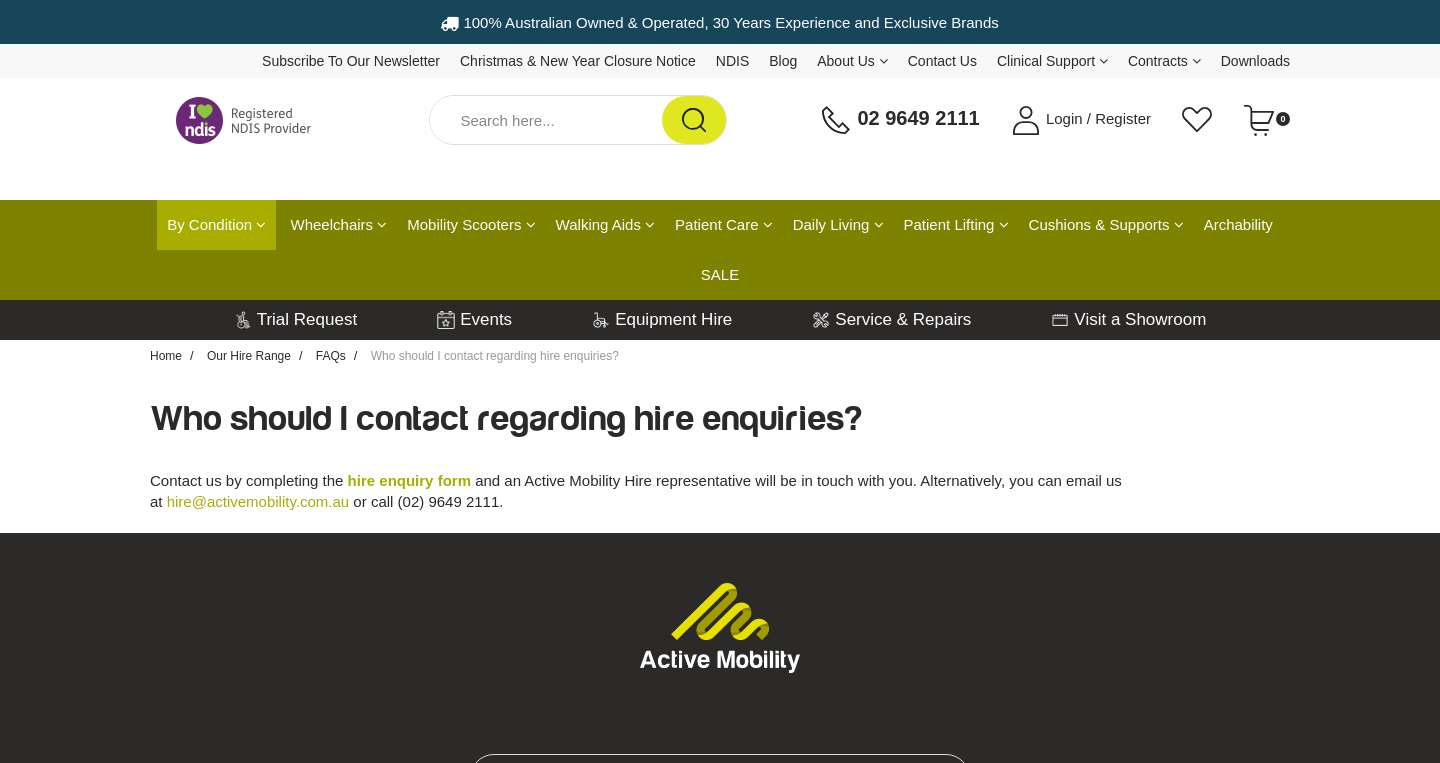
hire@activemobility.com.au (258, 501)
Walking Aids (605, 224)
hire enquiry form (409, 480)
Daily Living (838, 224)
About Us (852, 61)
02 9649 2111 (900, 120)
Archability (1238, 224)
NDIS (732, 61)
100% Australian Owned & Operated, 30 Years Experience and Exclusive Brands (720, 22)
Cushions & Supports (1106, 224)
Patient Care (724, 224)
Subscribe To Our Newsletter (351, 61)
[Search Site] (694, 120)
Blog (783, 61)
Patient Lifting (956, 224)
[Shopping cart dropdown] (1266, 120)
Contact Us (942, 61)
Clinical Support (1052, 61)
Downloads (1255, 61)
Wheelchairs (339, 224)
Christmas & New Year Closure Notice (578, 61)
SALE (720, 274)
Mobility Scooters (471, 224)
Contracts (1164, 61)
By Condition (216, 224)
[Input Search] (546, 120)
